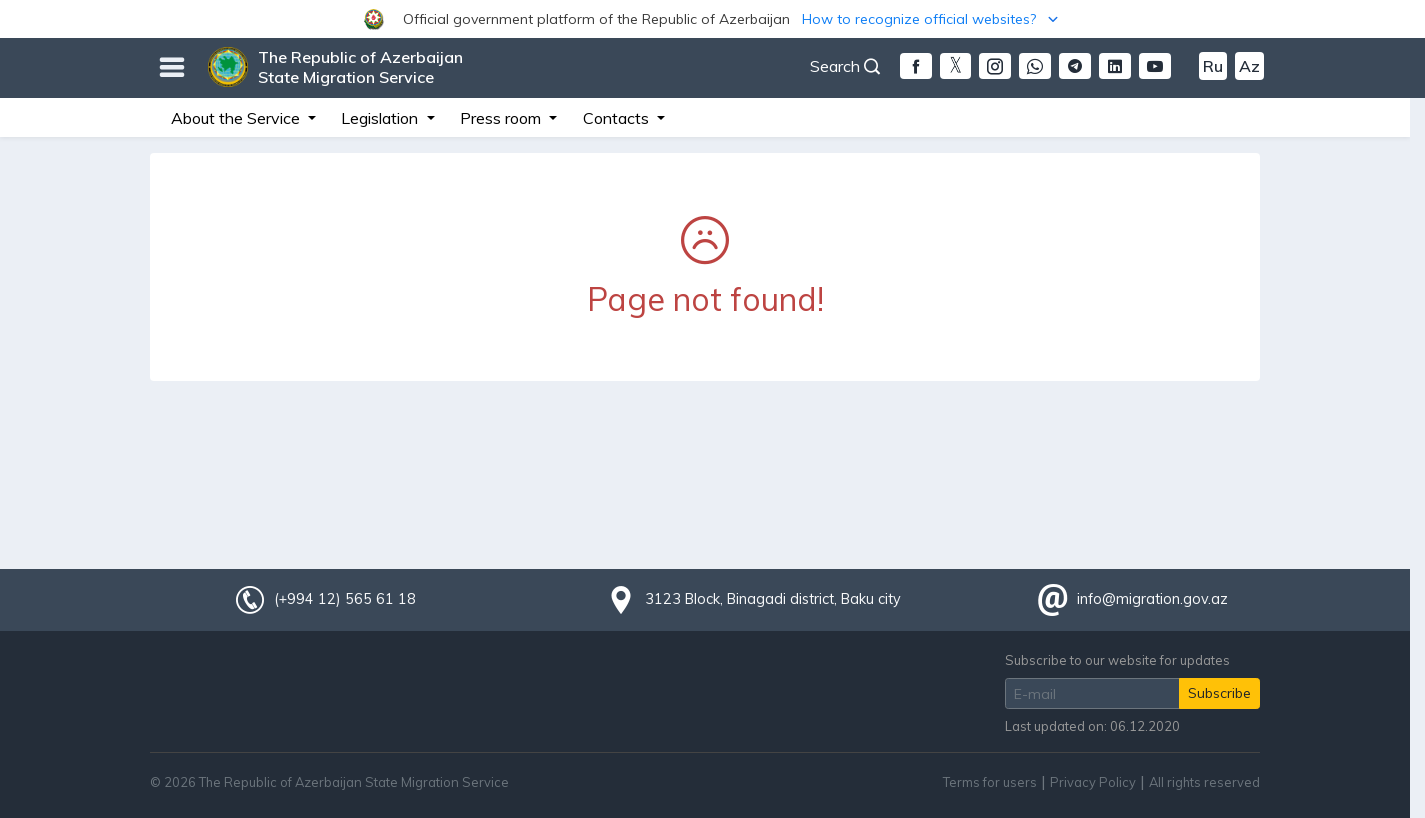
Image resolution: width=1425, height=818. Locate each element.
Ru (1213, 66)
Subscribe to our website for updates (1117, 660)
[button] (712, 19)
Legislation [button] (381, 118)
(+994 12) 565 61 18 (345, 599)
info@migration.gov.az (1152, 599)
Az (1249, 66)
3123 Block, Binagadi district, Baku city (773, 599)
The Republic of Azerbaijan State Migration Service (360, 67)
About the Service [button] (237, 118)
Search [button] (845, 66)
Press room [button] (502, 118)
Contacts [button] (618, 118)
